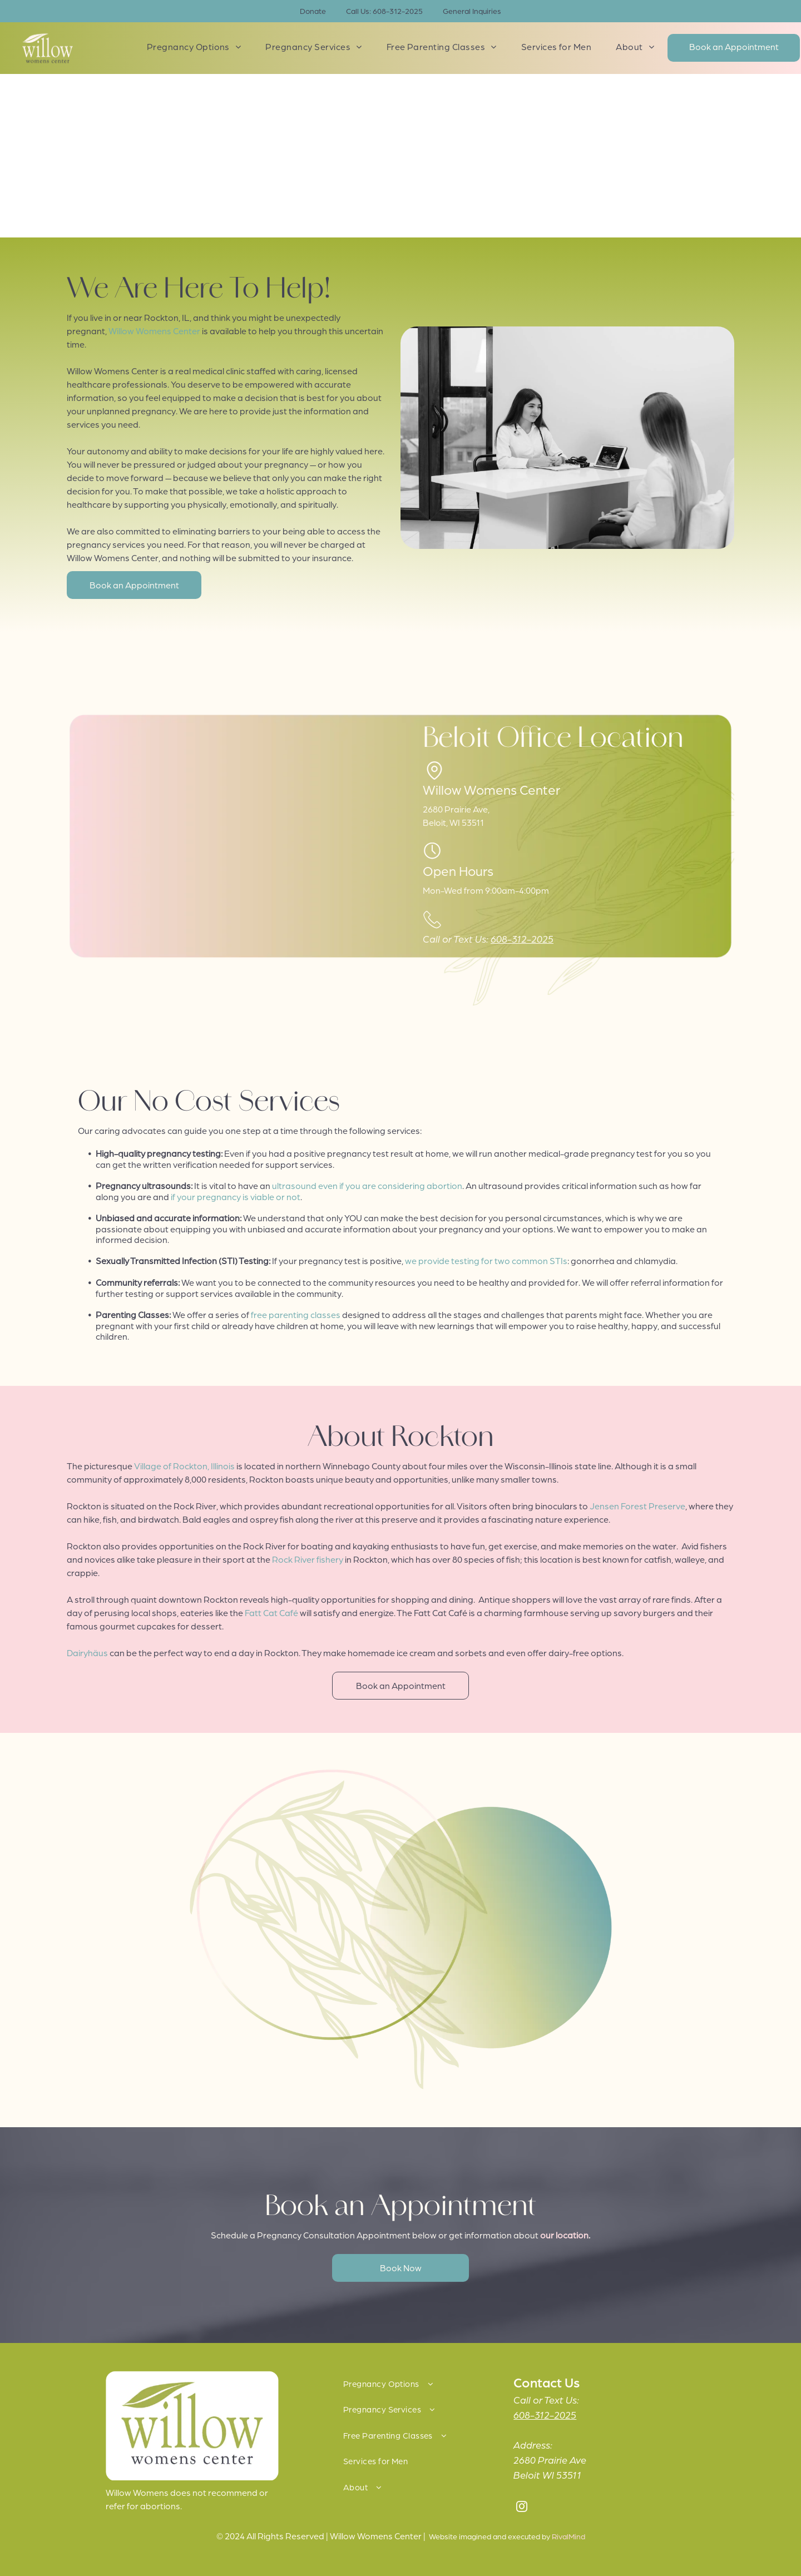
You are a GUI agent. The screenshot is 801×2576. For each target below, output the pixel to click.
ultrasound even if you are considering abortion (367, 1185)
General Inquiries (472, 10)
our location (564, 2235)
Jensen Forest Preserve (637, 1505)
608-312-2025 (522, 938)
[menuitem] (194, 47)
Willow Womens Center (154, 330)
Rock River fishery (307, 1559)
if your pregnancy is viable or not (235, 1196)
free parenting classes (295, 1314)
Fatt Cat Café (271, 1612)
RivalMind (568, 2536)
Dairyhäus (87, 1652)
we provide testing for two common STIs (486, 1260)
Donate (313, 10)
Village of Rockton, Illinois (184, 1465)
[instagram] (521, 2508)
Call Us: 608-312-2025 (384, 10)
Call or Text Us (545, 2399)
